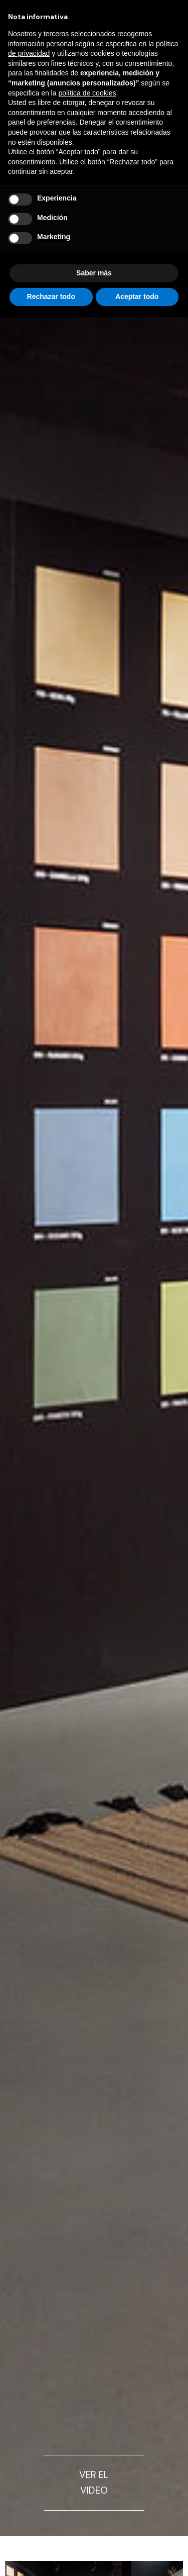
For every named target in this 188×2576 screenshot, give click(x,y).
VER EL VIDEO (94, 2482)
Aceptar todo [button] (136, 296)
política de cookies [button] (87, 93)
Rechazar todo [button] (51, 296)
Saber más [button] (94, 273)
